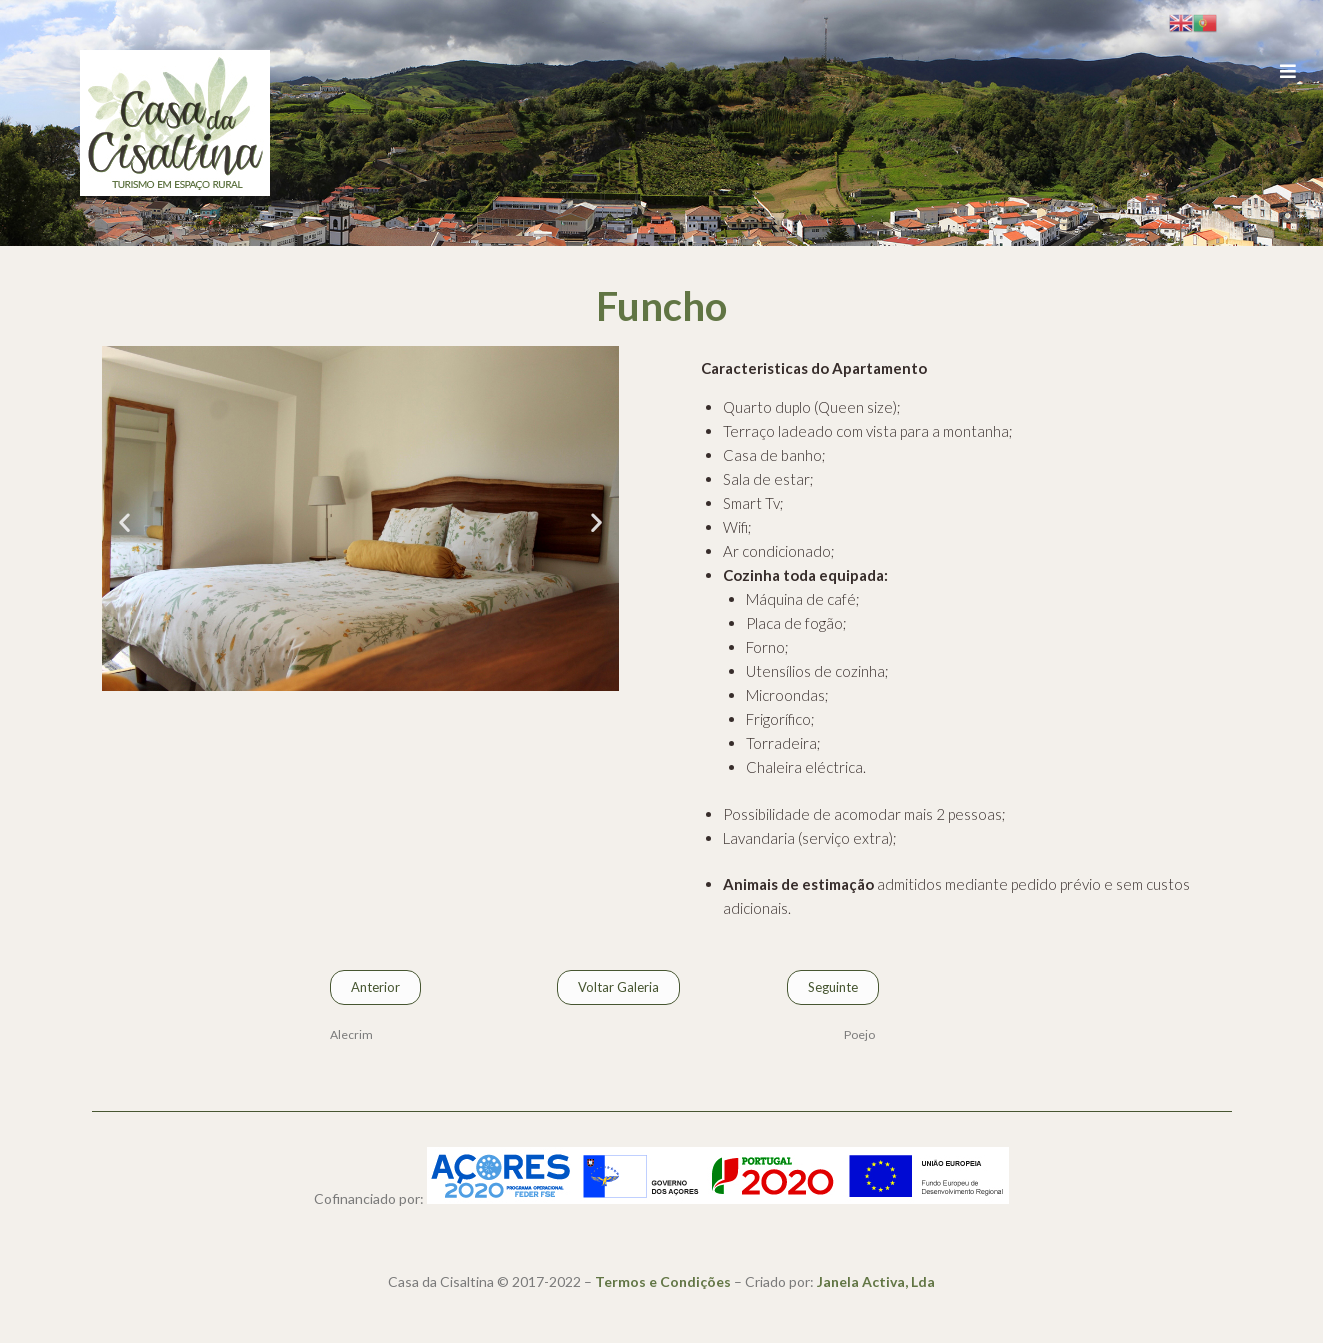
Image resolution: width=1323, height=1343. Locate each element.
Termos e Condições (663, 1281)
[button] (375, 987)
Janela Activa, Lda (876, 1281)
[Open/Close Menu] (1285, 50)
